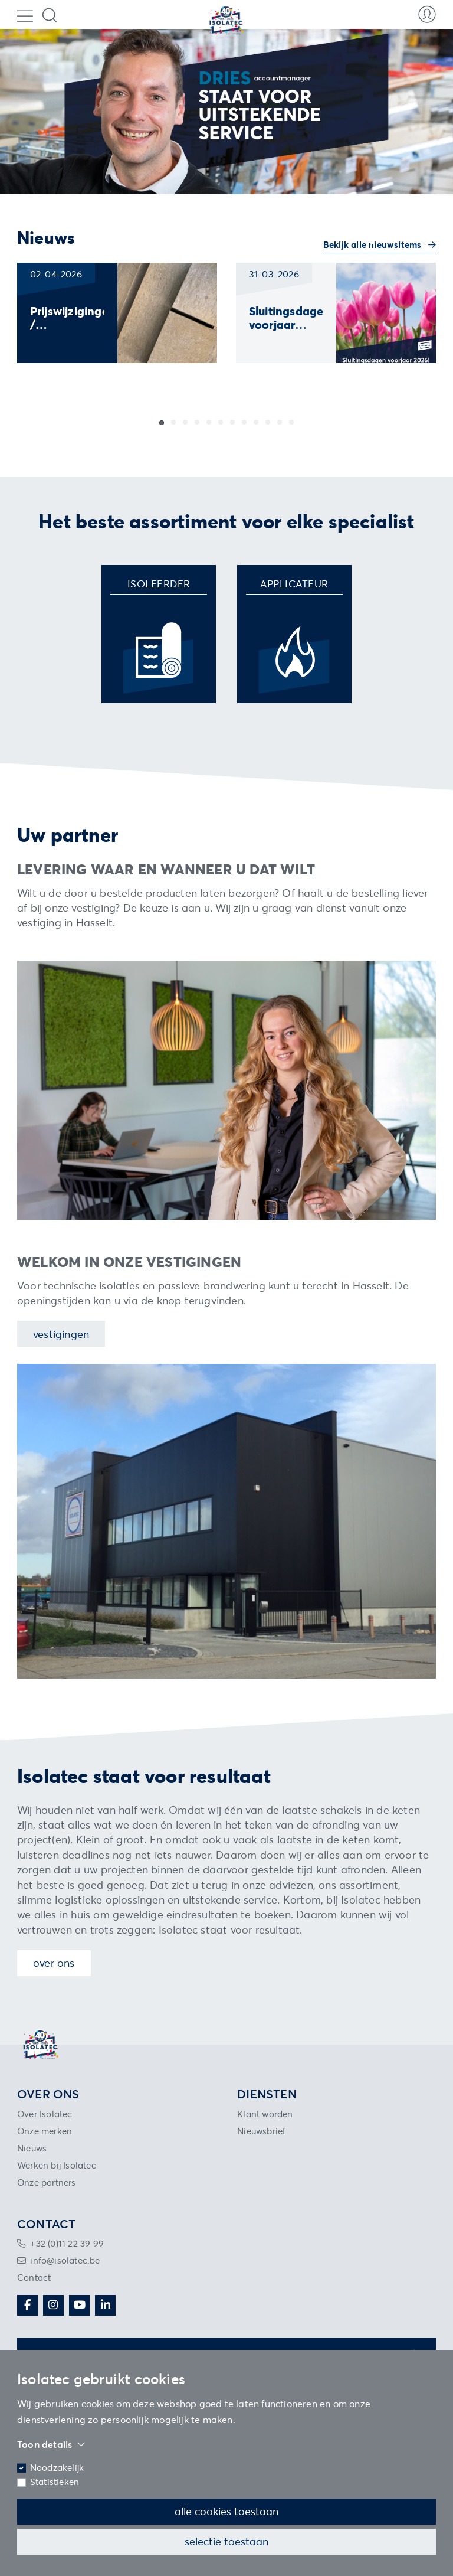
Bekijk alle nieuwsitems (373, 244)
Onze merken (44, 2131)
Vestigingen (61, 1334)
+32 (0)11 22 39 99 (67, 2243)
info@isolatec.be (65, 2260)
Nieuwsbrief (261, 2131)
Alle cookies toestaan (226, 2511)
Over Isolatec (45, 2114)
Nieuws (32, 2148)
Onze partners (46, 2182)
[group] (117, 313)
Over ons (54, 1962)
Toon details (51, 2444)
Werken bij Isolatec (56, 2165)
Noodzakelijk (57, 2467)
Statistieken (54, 2481)
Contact (34, 2277)
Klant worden (265, 2114)
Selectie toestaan (226, 2541)
